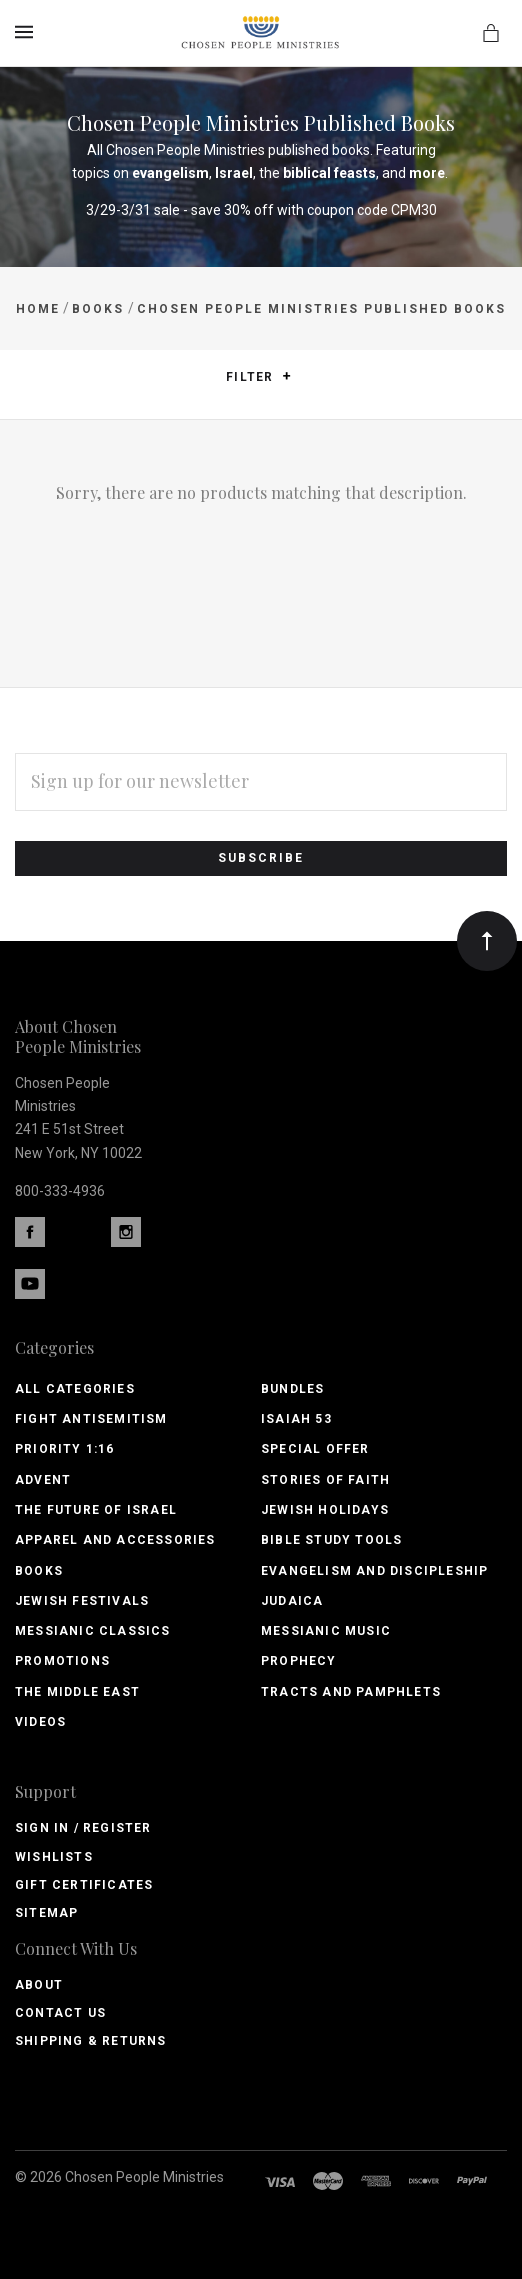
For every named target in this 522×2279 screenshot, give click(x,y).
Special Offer (315, 1449)
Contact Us (60, 2013)
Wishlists (54, 1857)
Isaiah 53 (296, 1419)
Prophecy (299, 1661)
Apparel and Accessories (115, 1540)
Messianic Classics (93, 1631)
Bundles (292, 1389)
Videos (40, 1722)
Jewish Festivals (82, 1601)
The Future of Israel (96, 1510)
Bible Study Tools (331, 1540)
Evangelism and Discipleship (374, 1571)
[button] (286, 376)
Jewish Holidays (325, 1510)
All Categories (75, 1389)
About (39, 1985)
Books (39, 1571)
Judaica (292, 1601)
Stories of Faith (325, 1480)
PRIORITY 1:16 (65, 1449)
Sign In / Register (83, 1828)
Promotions (62, 1661)
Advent (43, 1480)
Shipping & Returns (91, 2041)
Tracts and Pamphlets (351, 1692)
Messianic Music (326, 1631)
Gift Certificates (84, 1885)
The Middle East (77, 1692)
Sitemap (46, 1913)
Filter (258, 377)
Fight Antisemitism (91, 1419)
